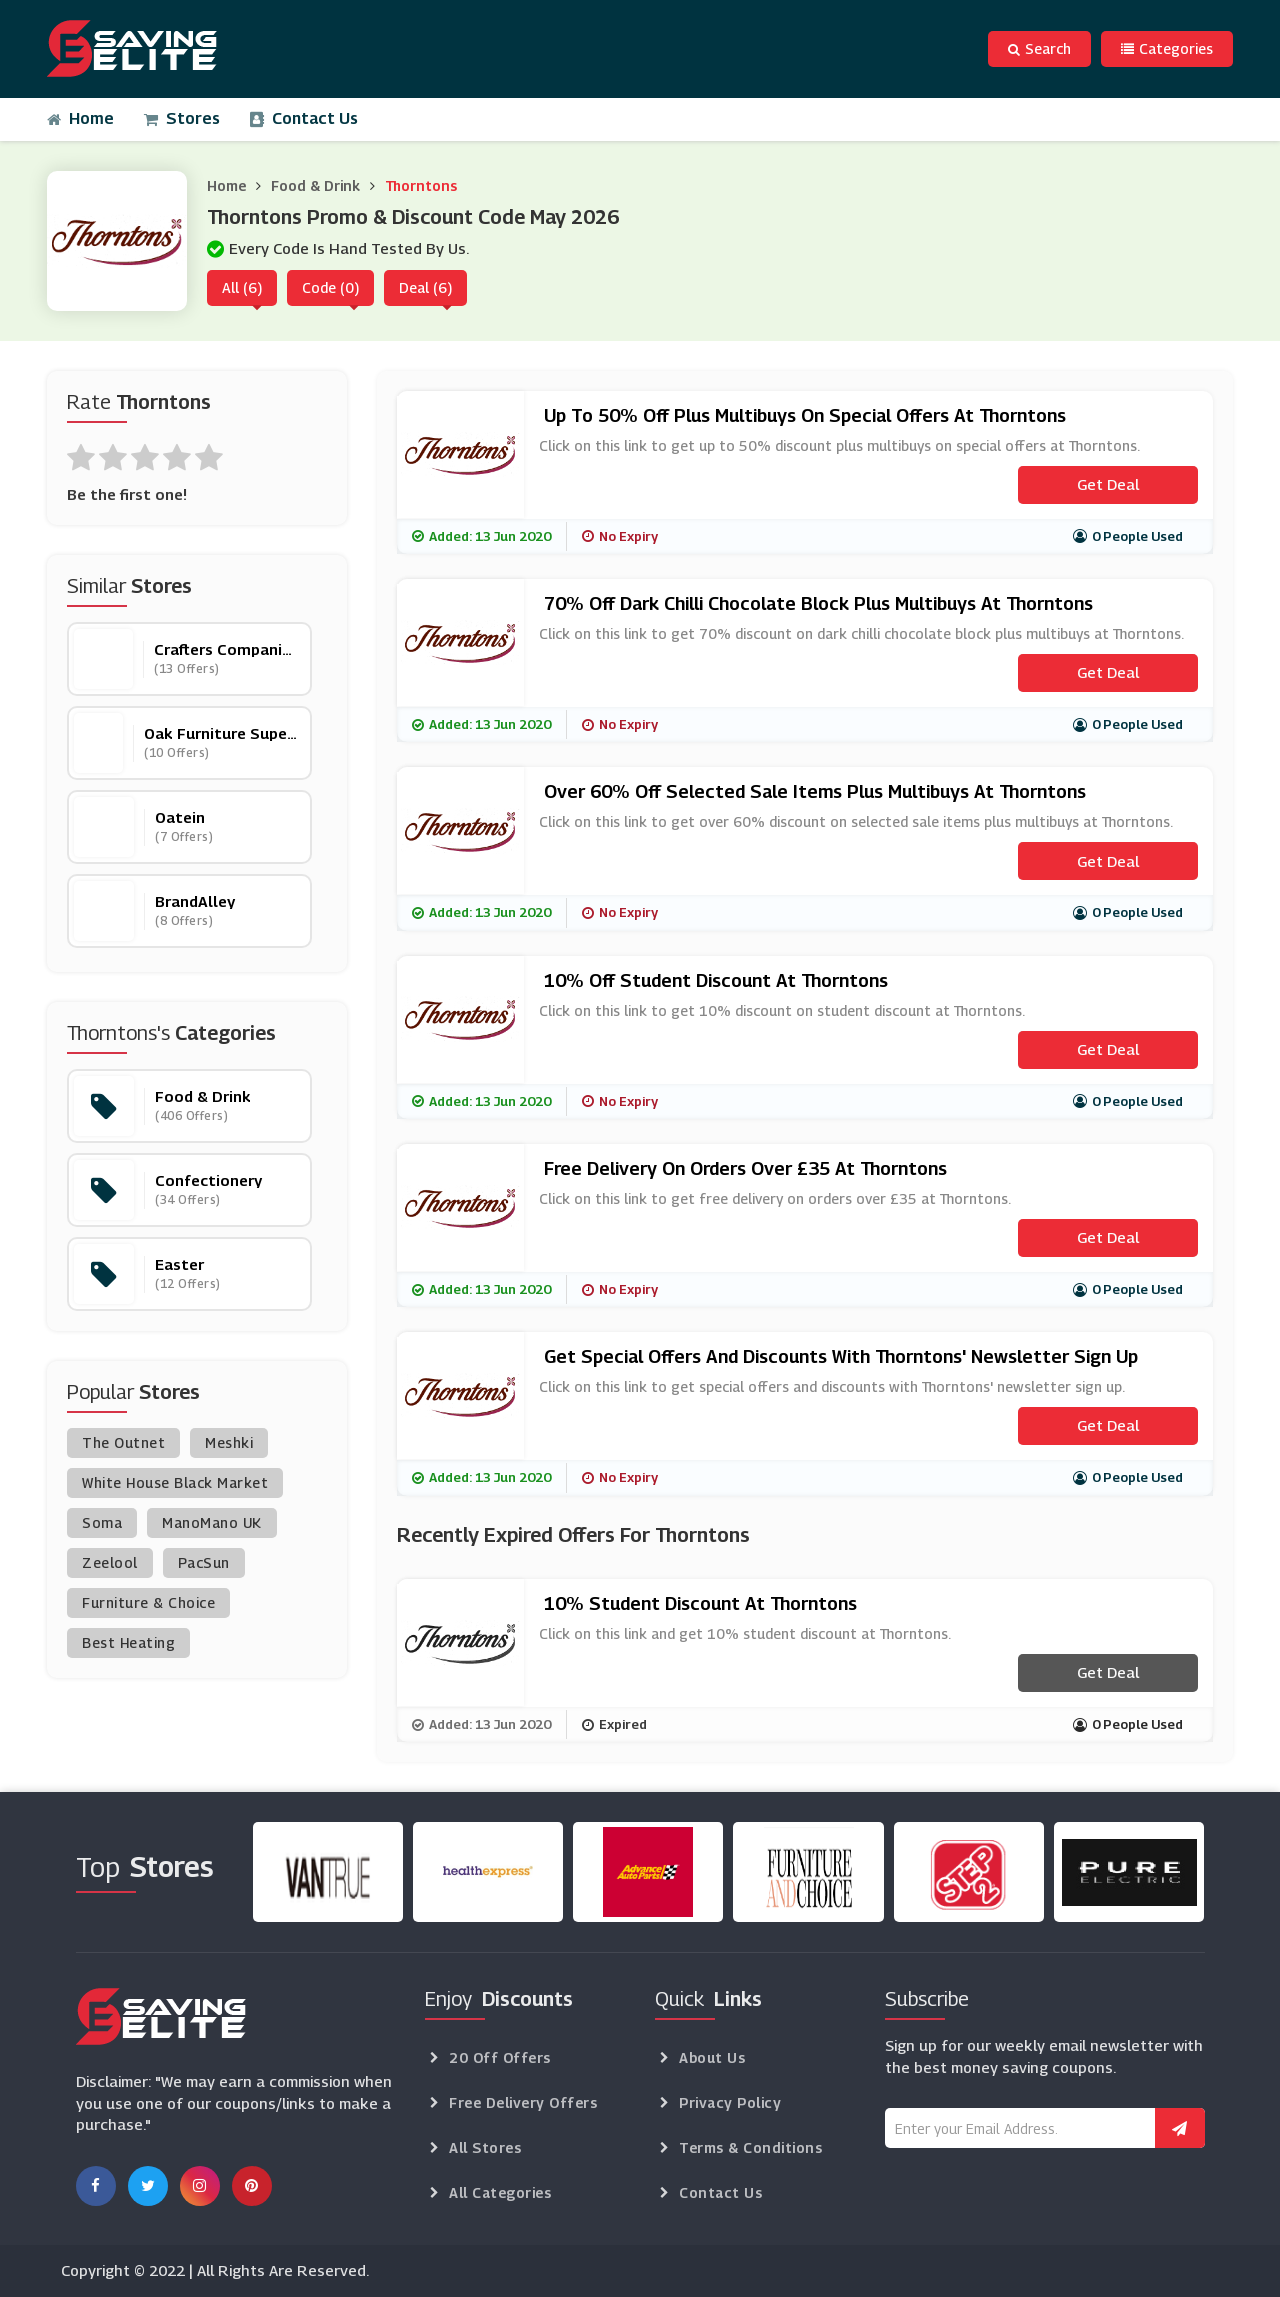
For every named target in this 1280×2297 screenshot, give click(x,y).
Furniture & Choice (148, 1602)
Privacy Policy (730, 2102)
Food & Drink (315, 185)
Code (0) (330, 287)
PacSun (204, 1562)
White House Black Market (175, 1482)
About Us (712, 2057)
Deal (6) (425, 287)
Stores (182, 118)
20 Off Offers (500, 2057)
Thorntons (421, 185)
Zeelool (110, 1562)
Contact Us (304, 118)
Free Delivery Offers (523, 2102)
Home (80, 118)
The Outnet (123, 1442)
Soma (102, 1522)
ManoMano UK (212, 1522)
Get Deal (1108, 484)
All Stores (485, 2147)
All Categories (500, 2192)
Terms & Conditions (750, 2147)
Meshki (229, 1442)
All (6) (242, 287)
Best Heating (128, 1642)
